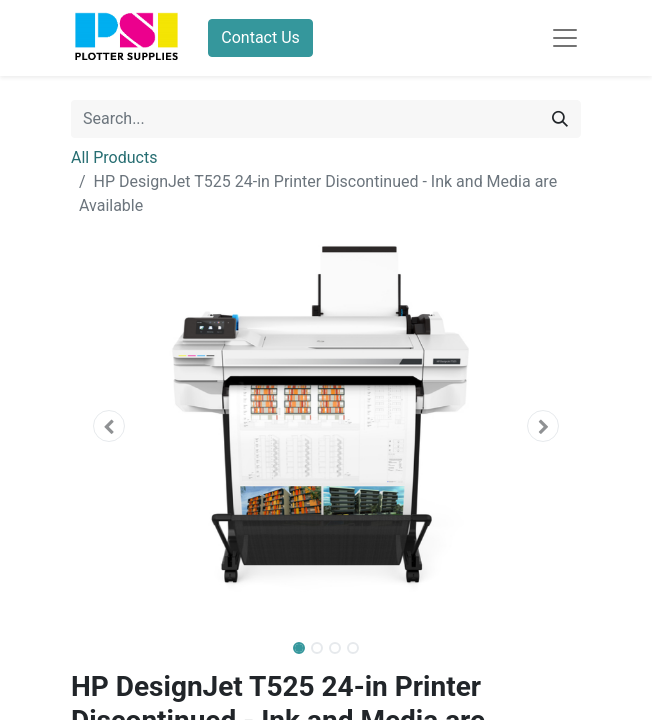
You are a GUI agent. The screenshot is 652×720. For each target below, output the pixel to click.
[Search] (560, 119)
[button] (109, 426)
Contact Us (260, 37)
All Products (114, 157)
